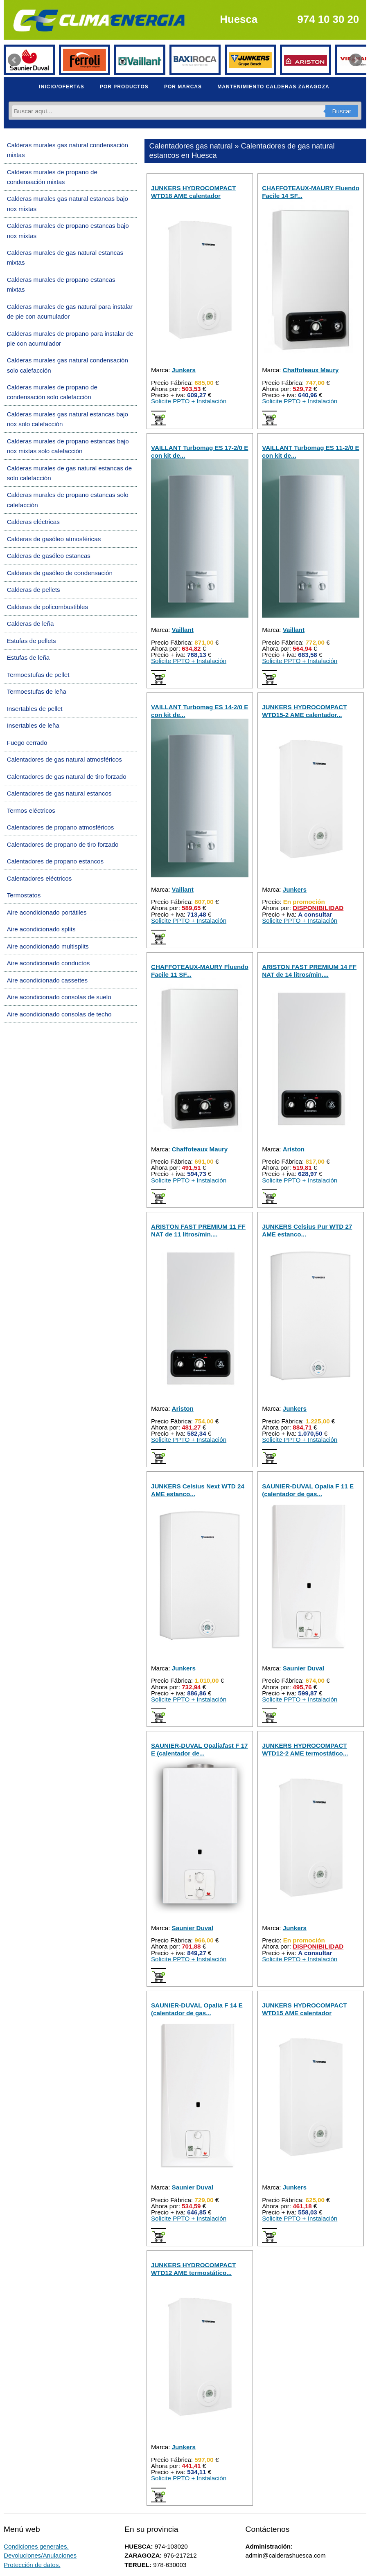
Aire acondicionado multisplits (48, 946)
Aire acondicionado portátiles (47, 912)
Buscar (342, 111)
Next (355, 60)
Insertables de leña (33, 725)
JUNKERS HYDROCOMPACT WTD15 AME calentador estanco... (304, 2013)
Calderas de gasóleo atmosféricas (54, 538)
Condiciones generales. (36, 2546)
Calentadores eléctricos (39, 878)
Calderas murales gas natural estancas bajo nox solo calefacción (67, 419)
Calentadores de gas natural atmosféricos (64, 759)
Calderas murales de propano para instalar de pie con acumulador (70, 338)
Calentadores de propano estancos (55, 861)
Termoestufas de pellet (38, 674)
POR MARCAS (183, 87)
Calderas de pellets (33, 589)
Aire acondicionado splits (41, 929)
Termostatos (24, 895)
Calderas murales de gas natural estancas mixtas (65, 257)
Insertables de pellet (35, 708)
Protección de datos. (32, 2564)
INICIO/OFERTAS (61, 87)
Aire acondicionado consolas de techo (59, 1014)
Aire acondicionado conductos (48, 963)
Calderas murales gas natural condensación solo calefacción (67, 365)
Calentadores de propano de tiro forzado (63, 844)
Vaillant (183, 629)
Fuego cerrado (27, 742)
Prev (14, 60)
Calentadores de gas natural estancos (59, 793)
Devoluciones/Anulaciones (40, 2555)
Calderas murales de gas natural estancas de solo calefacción (69, 473)
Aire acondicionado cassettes (47, 980)
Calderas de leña (30, 623)
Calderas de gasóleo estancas (48, 555)
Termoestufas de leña (36, 691)
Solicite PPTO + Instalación (188, 401)
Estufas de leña (28, 657)
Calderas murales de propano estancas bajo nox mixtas (68, 230)
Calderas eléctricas (33, 521)
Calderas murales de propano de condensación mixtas (52, 177)
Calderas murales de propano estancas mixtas (61, 284)
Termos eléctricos (31, 810)
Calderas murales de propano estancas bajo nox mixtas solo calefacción (68, 446)
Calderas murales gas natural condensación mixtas (67, 150)
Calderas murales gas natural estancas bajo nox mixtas (67, 203)
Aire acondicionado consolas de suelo (59, 997)
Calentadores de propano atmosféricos (60, 827)
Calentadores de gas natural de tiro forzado (66, 776)
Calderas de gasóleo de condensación (60, 572)
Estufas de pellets (31, 640)
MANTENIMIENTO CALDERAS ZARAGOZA (273, 87)
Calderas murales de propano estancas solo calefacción (68, 499)
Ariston (294, 1149)
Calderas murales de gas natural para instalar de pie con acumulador (70, 311)
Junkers (184, 369)
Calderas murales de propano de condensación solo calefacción (52, 392)
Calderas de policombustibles (47, 606)
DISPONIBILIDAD (318, 907)
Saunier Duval (303, 1668)
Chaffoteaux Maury (311, 369)
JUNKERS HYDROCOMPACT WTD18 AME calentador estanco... (193, 195)
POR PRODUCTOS (124, 87)
